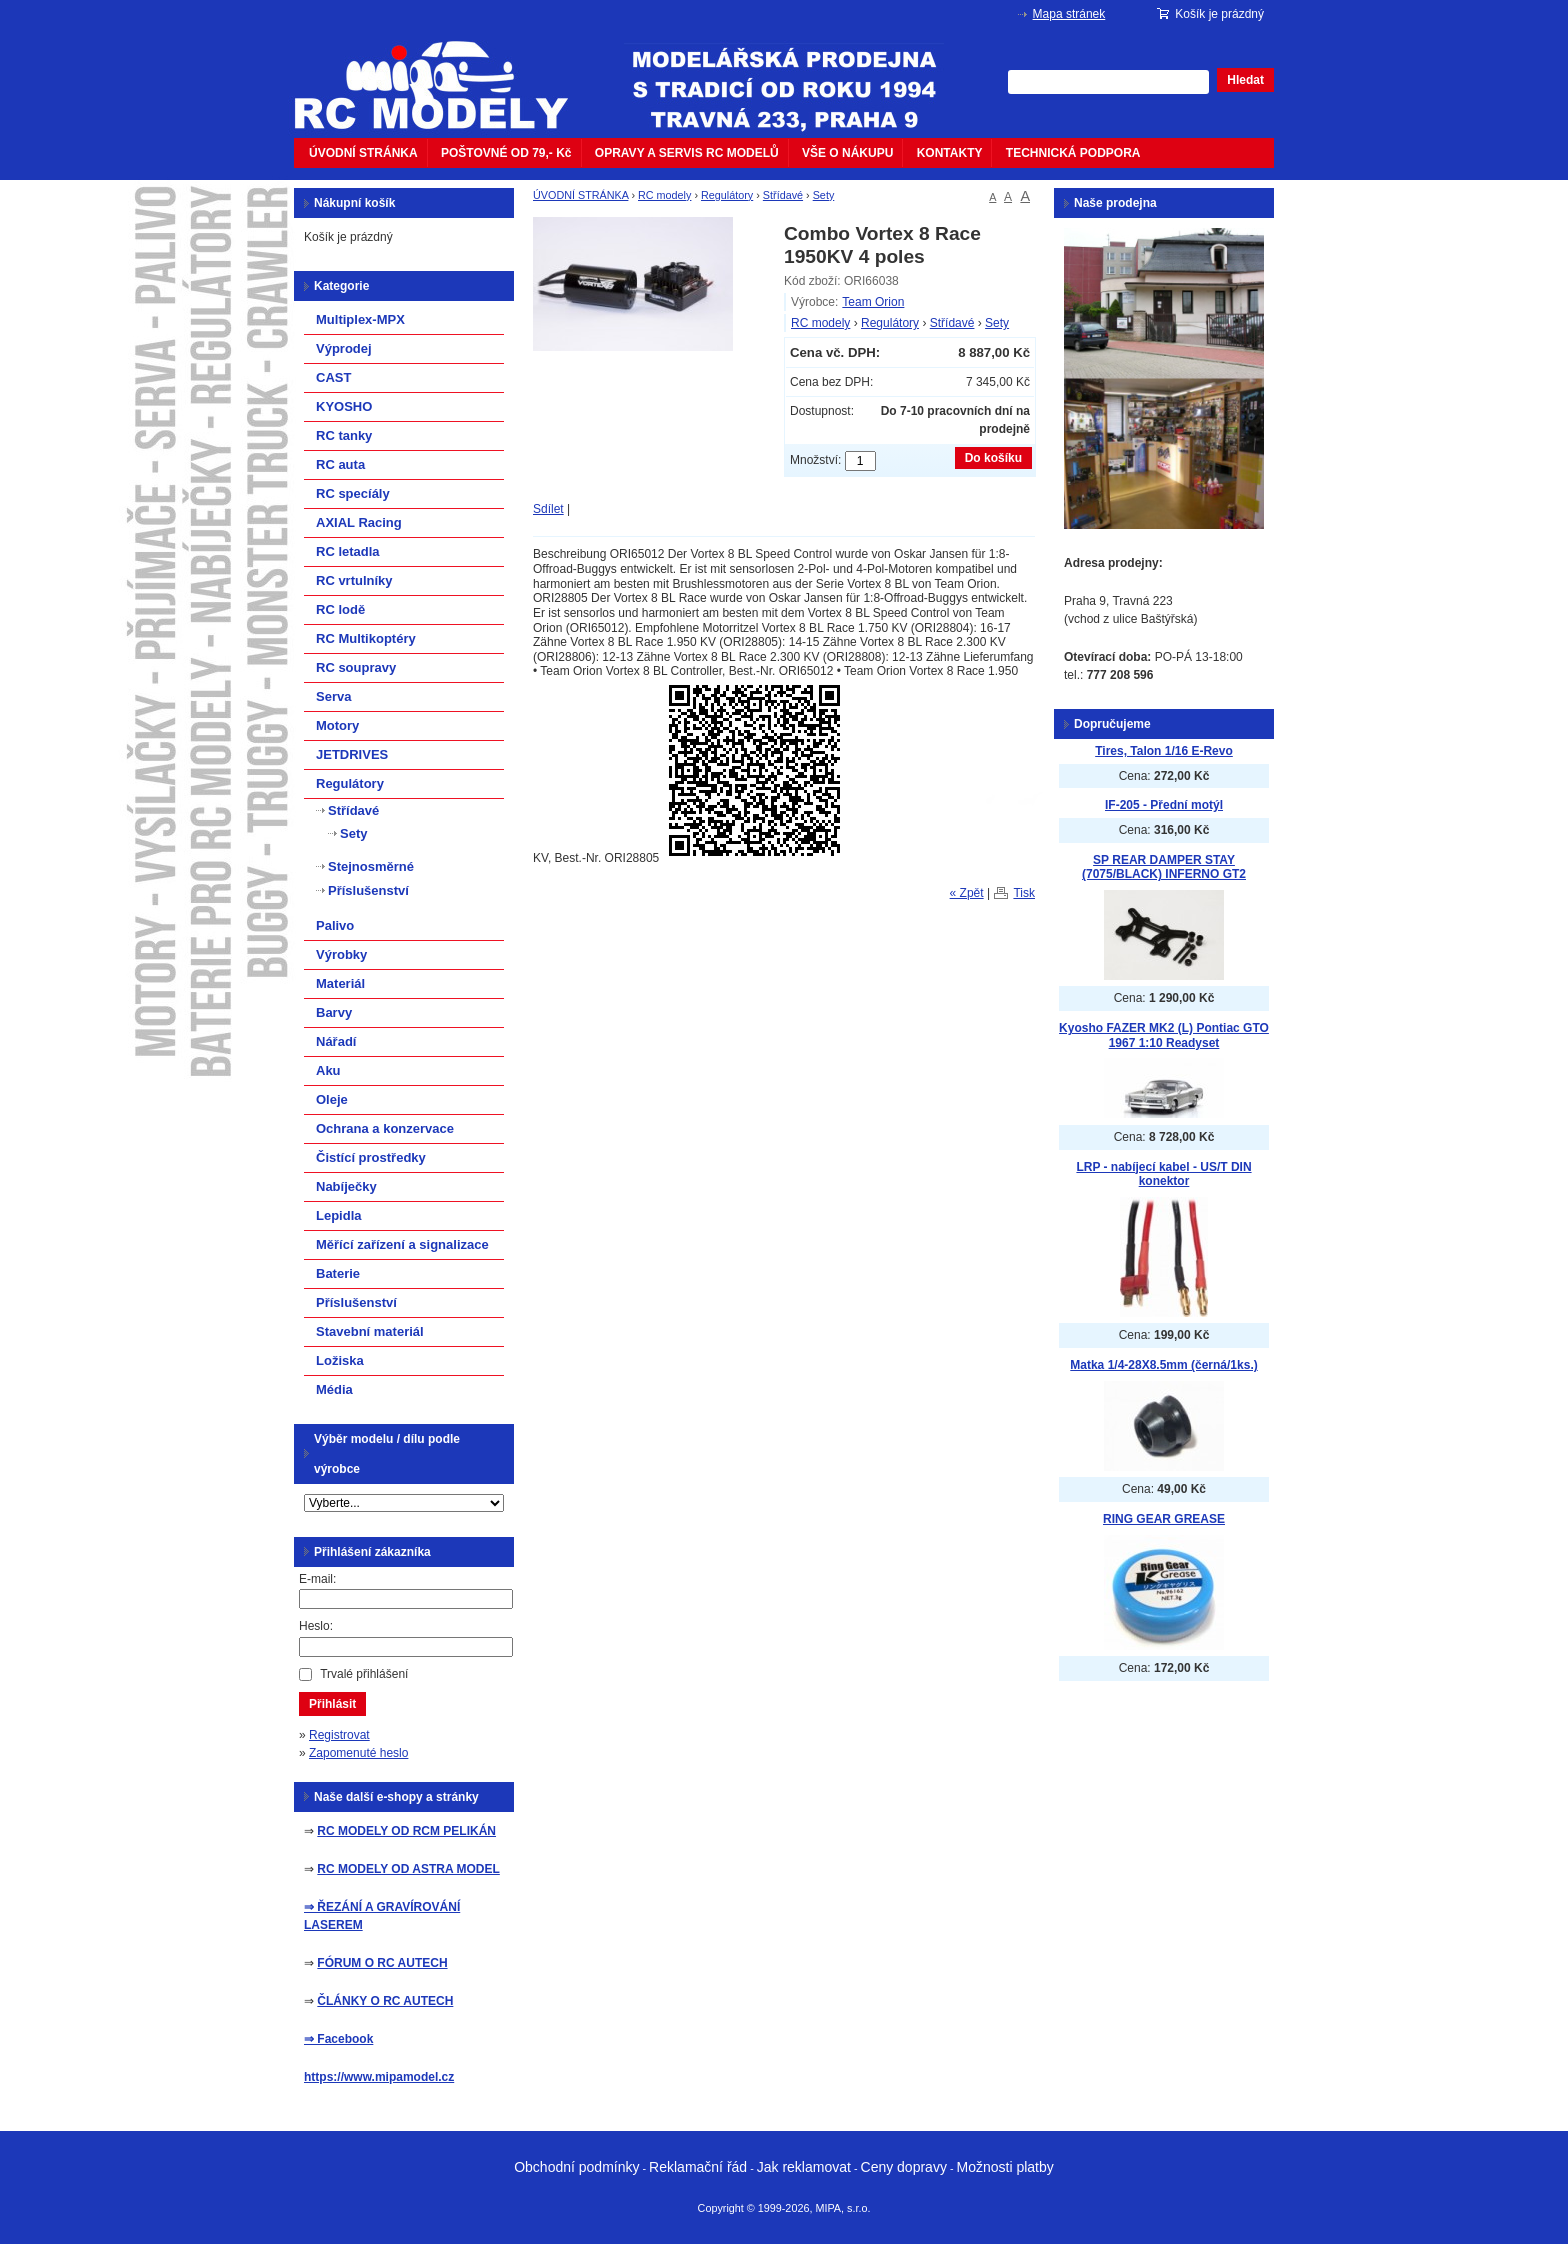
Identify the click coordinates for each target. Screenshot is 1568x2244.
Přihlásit (332, 1704)
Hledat (1245, 80)
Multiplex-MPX (360, 319)
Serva (333, 696)
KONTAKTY (950, 153)
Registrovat (339, 1735)
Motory (337, 725)
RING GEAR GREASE (1164, 1519)
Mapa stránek (1069, 14)
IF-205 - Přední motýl (1164, 805)
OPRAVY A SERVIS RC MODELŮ (687, 153)
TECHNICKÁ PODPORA (1073, 153)
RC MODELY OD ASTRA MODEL (408, 1869)
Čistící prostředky (371, 1157)
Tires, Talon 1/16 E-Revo (1164, 751)
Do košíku (993, 458)
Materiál (340, 983)
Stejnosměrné (371, 866)
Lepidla (339, 1215)
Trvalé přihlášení (364, 1674)
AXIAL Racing (359, 522)
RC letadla (348, 551)
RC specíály (353, 493)
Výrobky (341, 954)
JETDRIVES (352, 754)
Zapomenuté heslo (358, 1753)
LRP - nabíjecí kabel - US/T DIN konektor (1163, 1174)
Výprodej (344, 348)
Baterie (338, 1273)
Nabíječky (346, 1186)
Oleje (332, 1099)
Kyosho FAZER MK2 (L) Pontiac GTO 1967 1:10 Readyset (1164, 1035)
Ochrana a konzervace (385, 1128)
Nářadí (336, 1041)
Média (334, 1389)
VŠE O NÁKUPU (847, 153)
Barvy (334, 1012)
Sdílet (548, 509)
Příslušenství (368, 890)
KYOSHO (344, 406)
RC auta (340, 464)
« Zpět (967, 893)
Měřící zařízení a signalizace (402, 1244)
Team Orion (873, 302)
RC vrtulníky (354, 580)
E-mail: (317, 1579)
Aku (328, 1070)
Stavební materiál (370, 1331)
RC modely (664, 195)
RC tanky (344, 435)
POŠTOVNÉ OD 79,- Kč (506, 153)
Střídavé (783, 195)
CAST (333, 377)
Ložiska (340, 1360)
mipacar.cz (444, 73)
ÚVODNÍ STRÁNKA (363, 153)
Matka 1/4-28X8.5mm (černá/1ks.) (1163, 1365)
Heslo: (316, 1626)
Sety (824, 195)
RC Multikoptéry (366, 638)
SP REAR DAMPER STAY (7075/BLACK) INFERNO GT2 (1164, 867)
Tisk (1024, 893)
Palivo (335, 925)
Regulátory (727, 195)
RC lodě (340, 609)
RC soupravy (356, 667)
